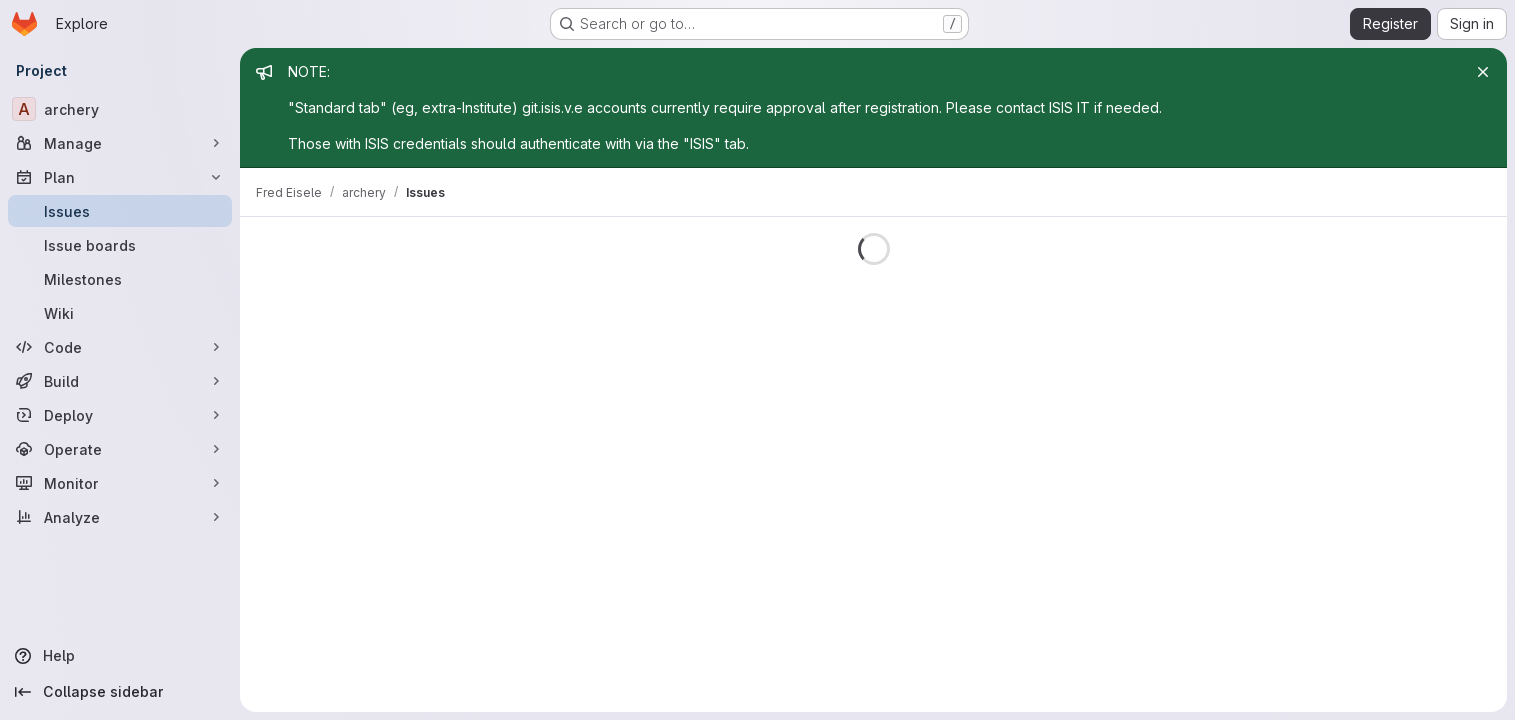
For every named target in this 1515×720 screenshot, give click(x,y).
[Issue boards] (120, 245)
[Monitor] (120, 483)
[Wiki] (120, 313)
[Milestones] (120, 279)
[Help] (120, 656)
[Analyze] (120, 517)
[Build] (120, 381)
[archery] (120, 109)
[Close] (1483, 72)
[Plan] (120, 177)
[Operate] (120, 449)
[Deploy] (120, 415)
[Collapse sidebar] (120, 692)
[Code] (120, 347)
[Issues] (120, 211)
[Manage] (120, 143)
